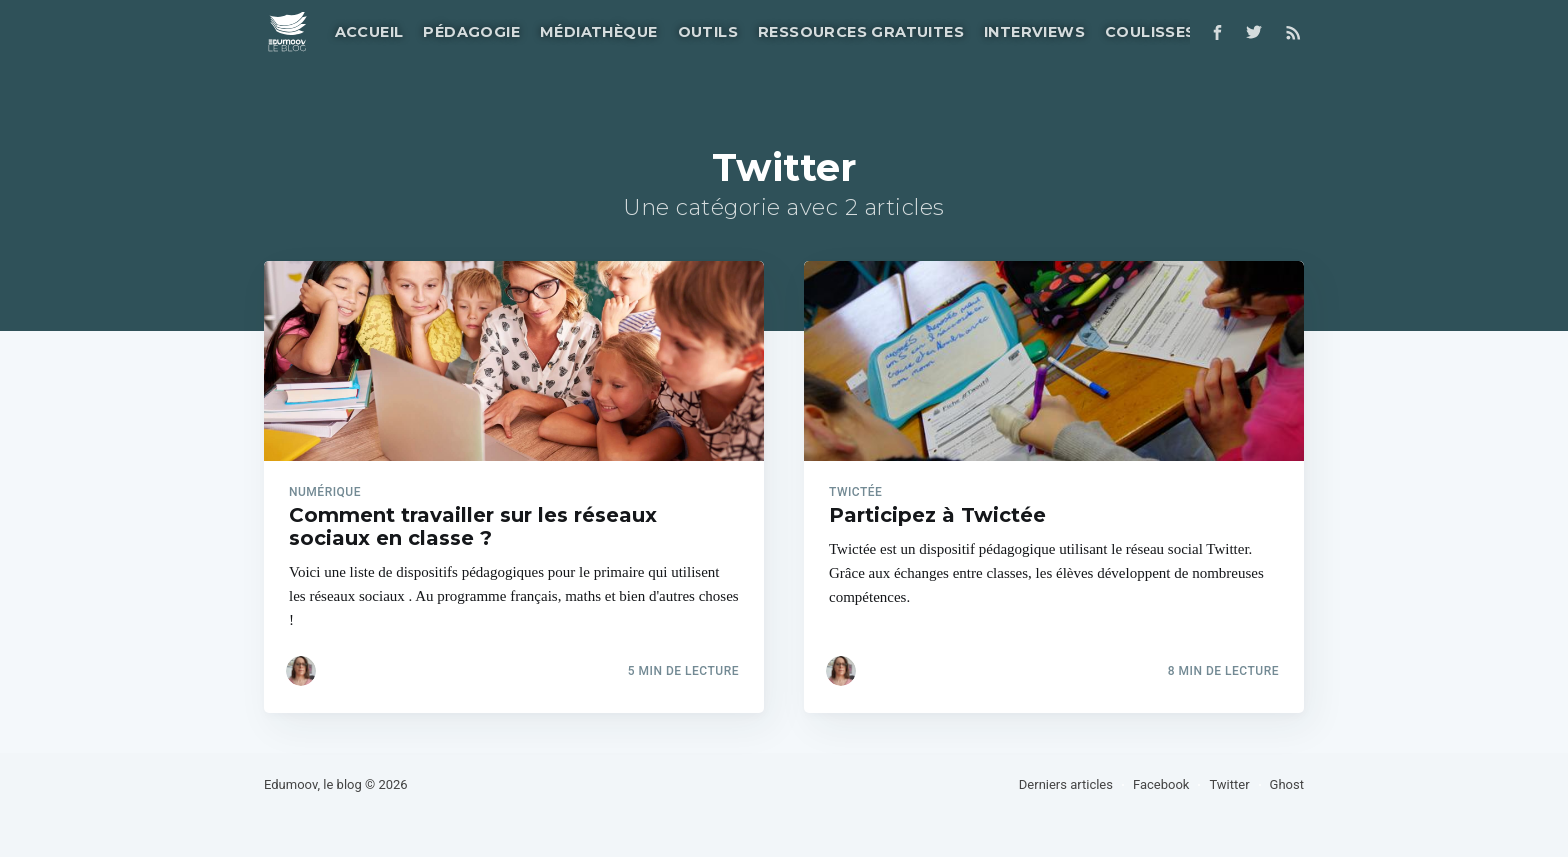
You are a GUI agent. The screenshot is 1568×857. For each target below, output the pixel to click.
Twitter (1229, 784)
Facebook (1161, 784)
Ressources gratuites (861, 32)
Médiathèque (598, 32)
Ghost (1287, 784)
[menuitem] (367, 32)
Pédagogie (471, 32)
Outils (708, 32)
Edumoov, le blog (313, 784)
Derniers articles (1066, 784)
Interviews (1034, 32)
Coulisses (1150, 32)
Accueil (369, 32)
